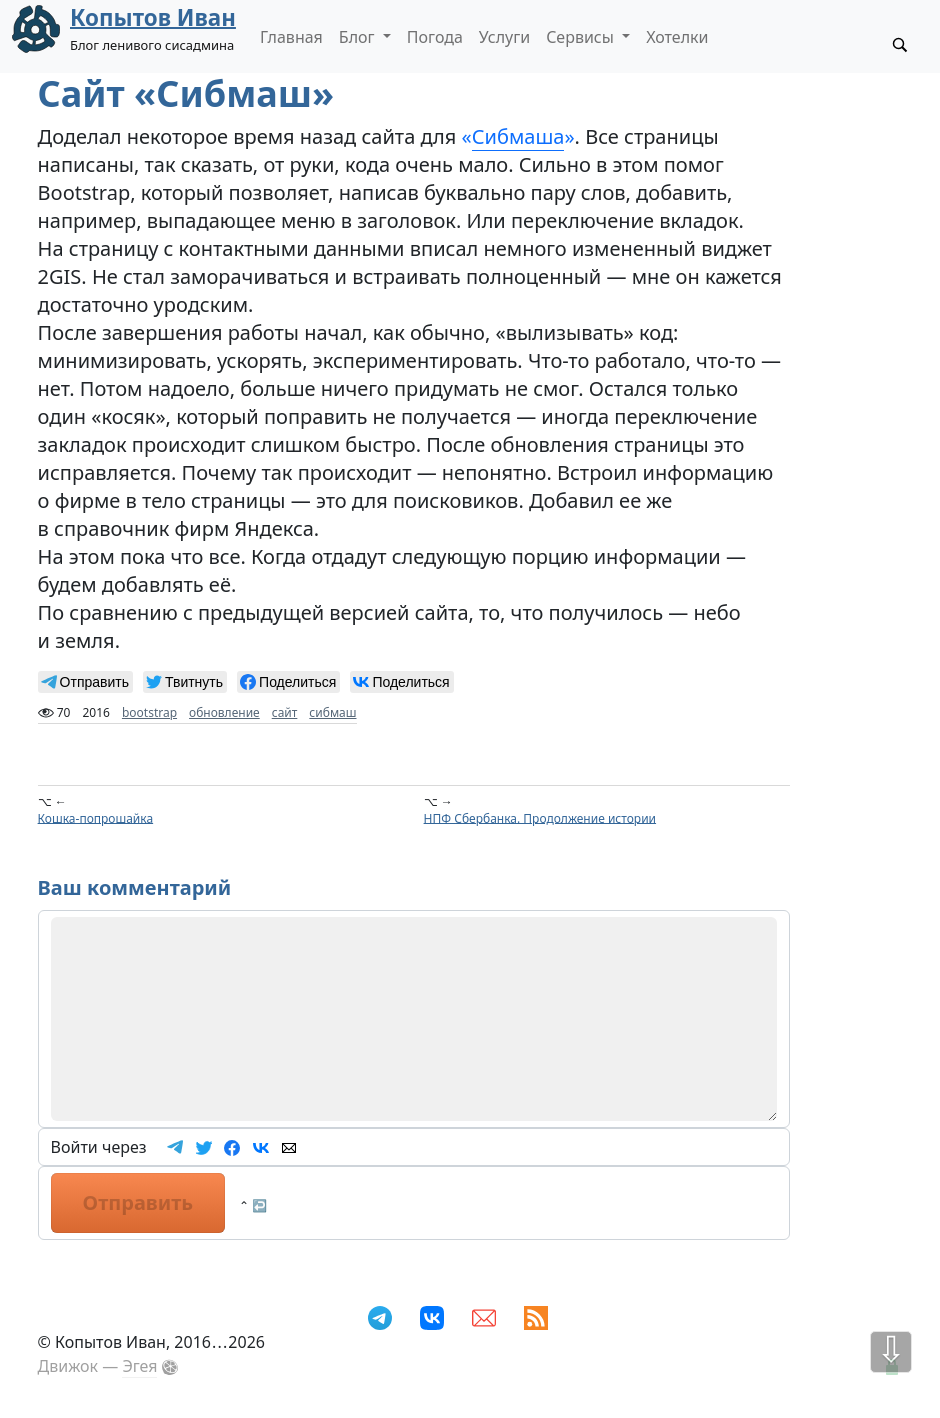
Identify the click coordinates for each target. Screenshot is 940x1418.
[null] (85, 682)
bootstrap (149, 712)
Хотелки (677, 37)
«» (518, 137)
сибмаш (332, 712)
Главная (291, 37)
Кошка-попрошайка (96, 817)
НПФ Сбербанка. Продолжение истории (540, 817)
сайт (285, 712)
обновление (224, 712)
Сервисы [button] (582, 37)
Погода (435, 37)
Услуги (504, 37)
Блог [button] (359, 37)
